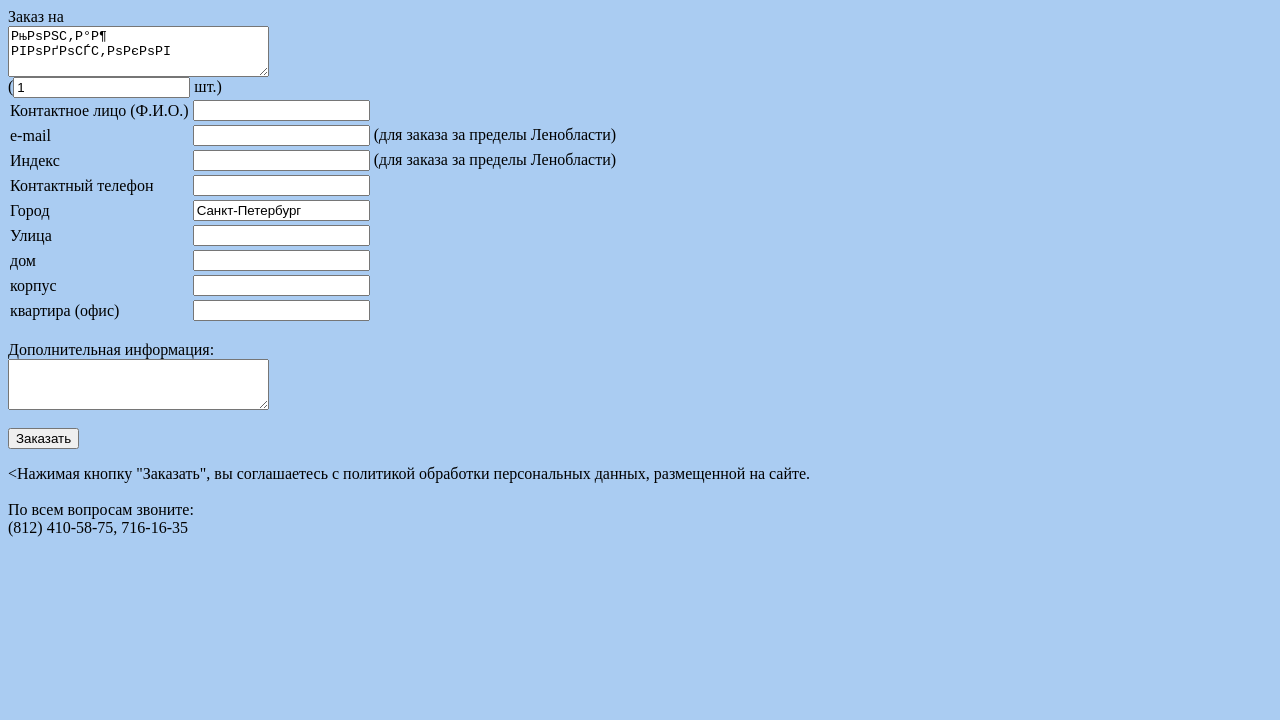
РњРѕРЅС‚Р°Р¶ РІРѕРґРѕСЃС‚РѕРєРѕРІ (153, 56)
